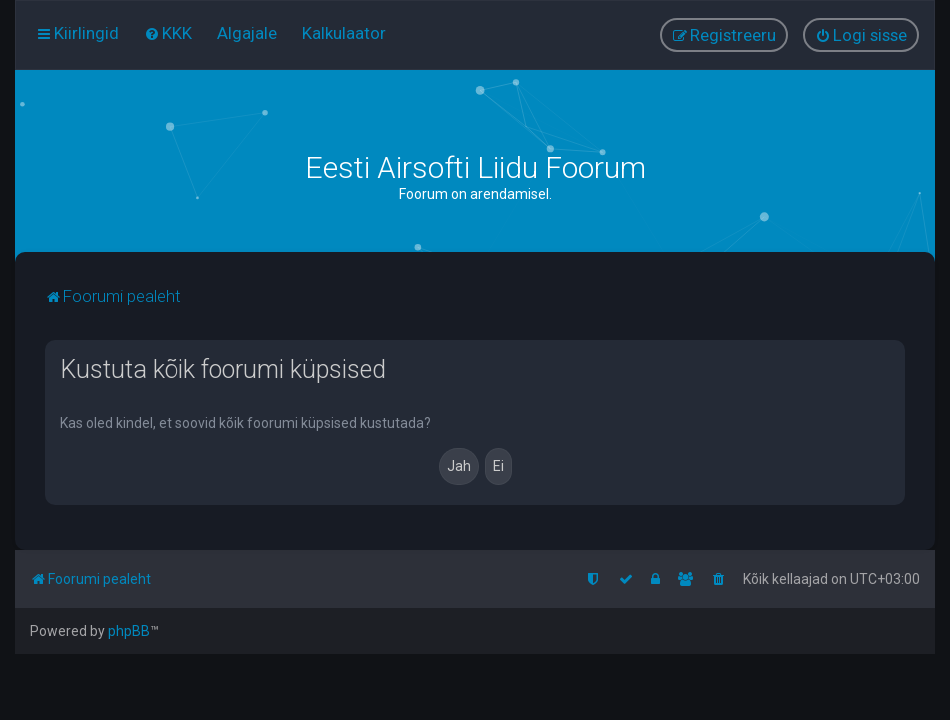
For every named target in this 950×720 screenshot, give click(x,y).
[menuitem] (168, 33)
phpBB (129, 631)
